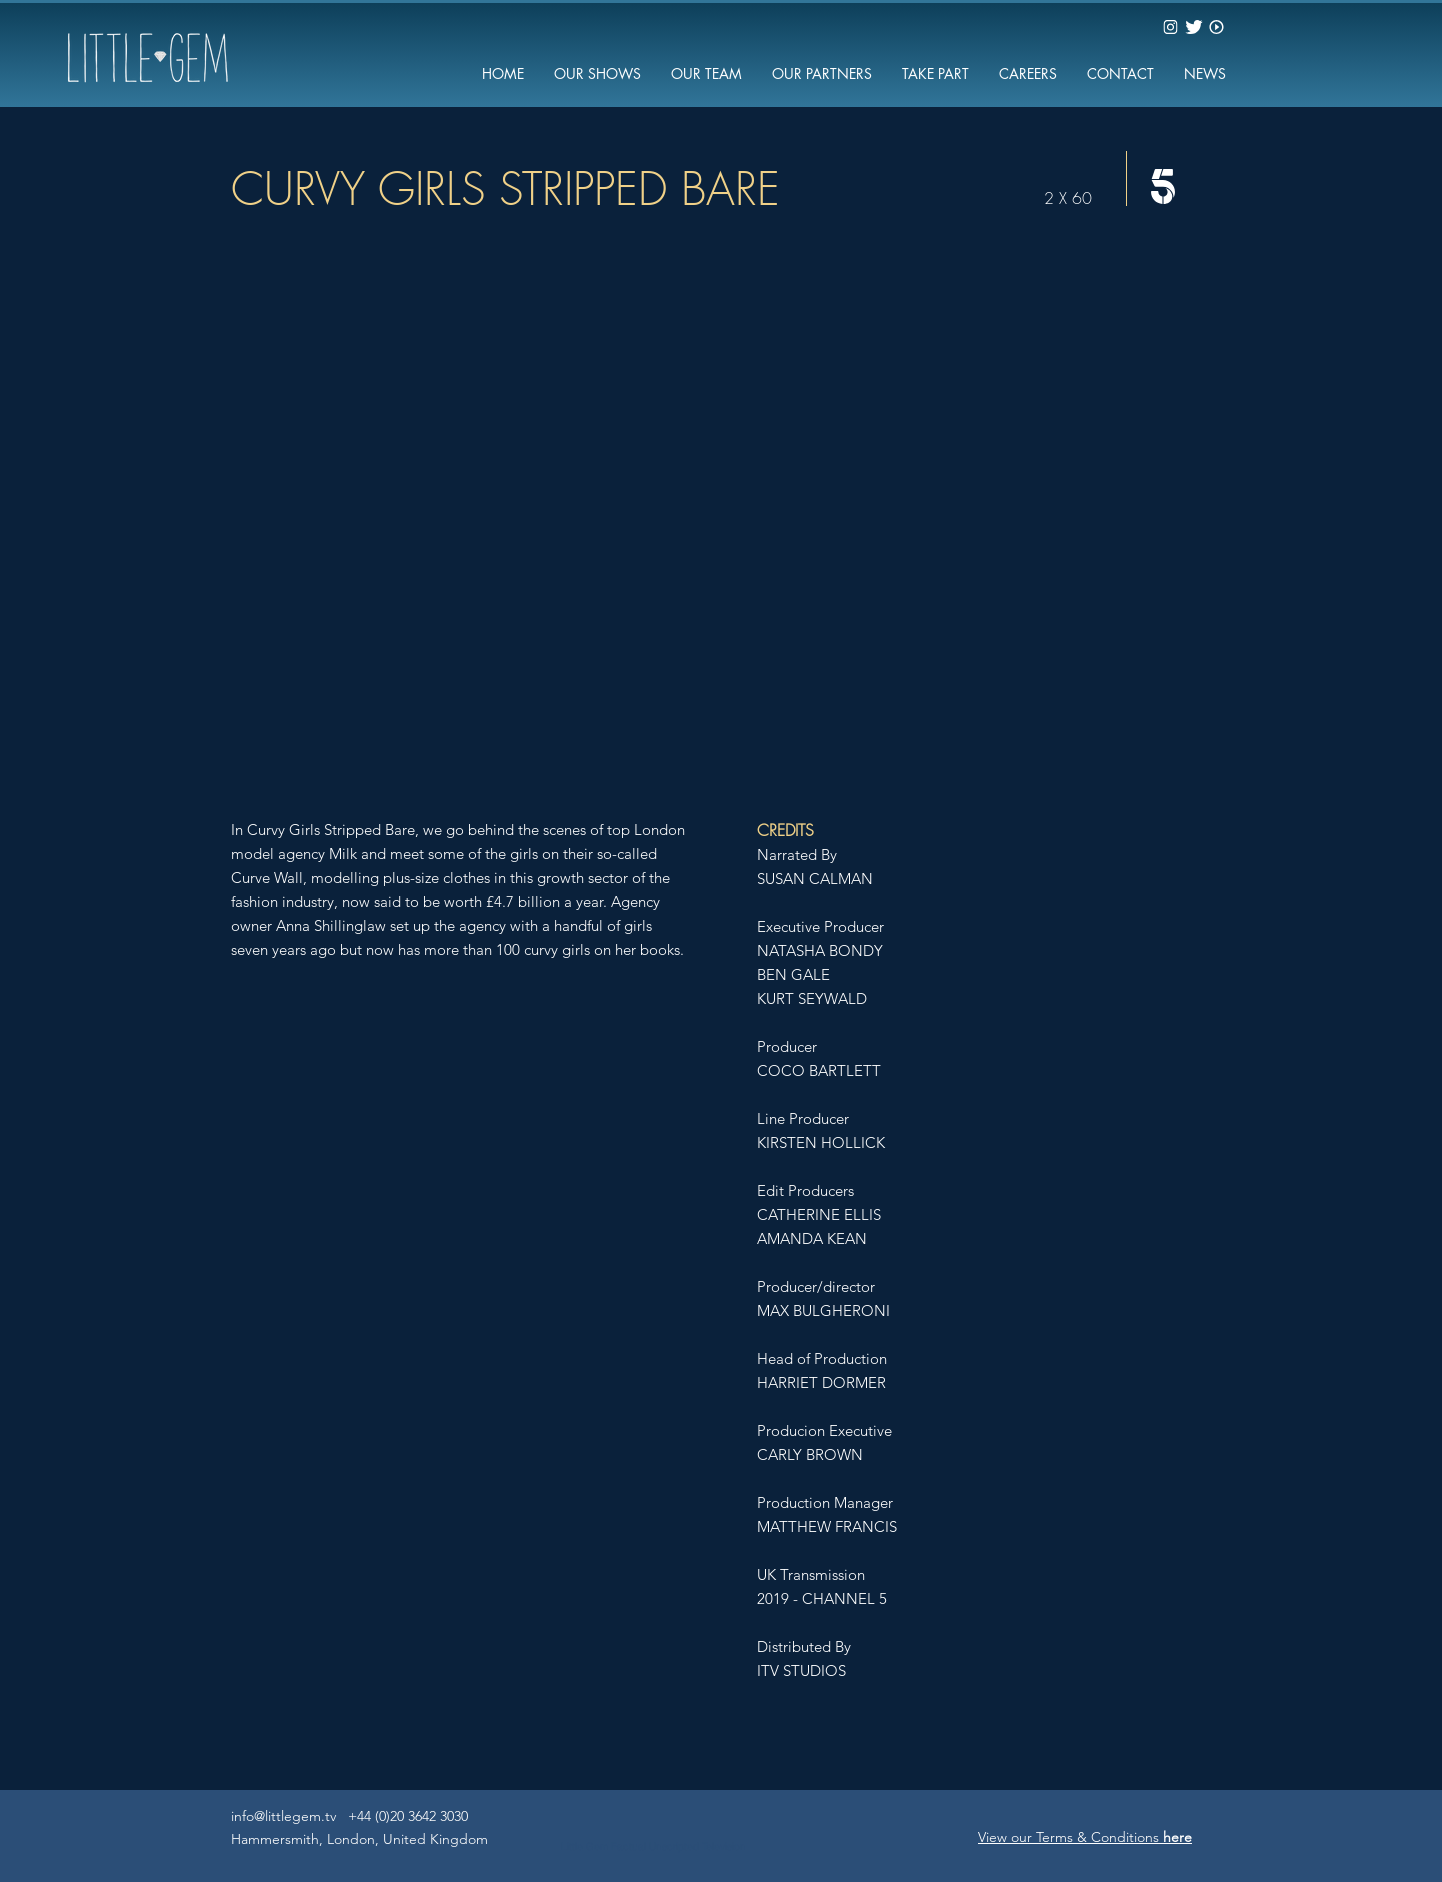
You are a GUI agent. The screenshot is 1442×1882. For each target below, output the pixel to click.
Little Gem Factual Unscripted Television (653, 1846)
